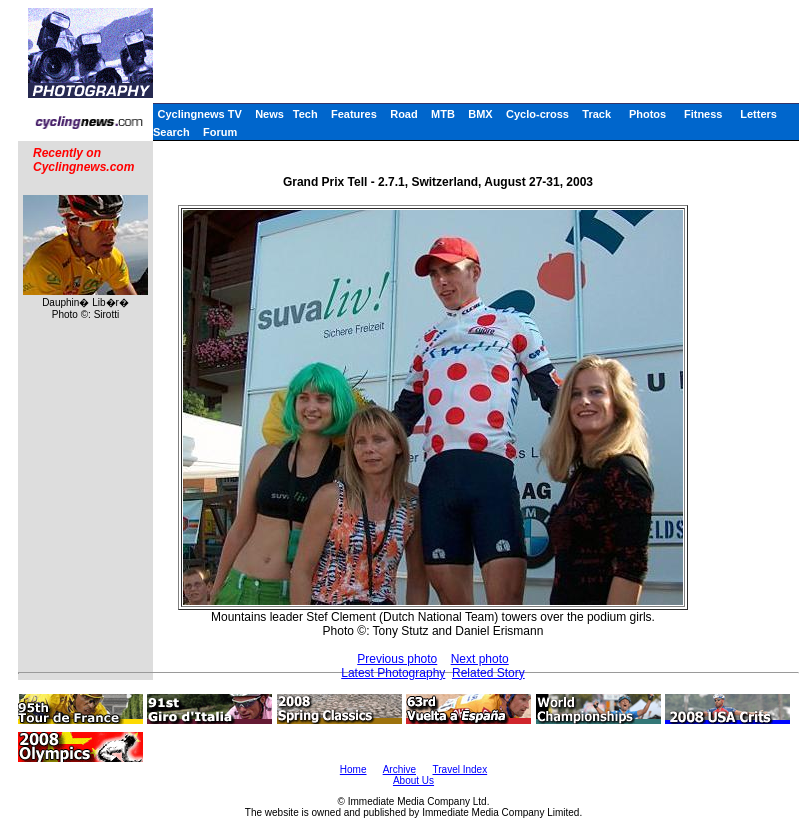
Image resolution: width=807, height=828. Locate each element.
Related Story (488, 673)
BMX (480, 114)
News (269, 114)
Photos (647, 114)
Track (596, 114)
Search (171, 132)
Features (354, 114)
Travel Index (460, 769)
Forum (220, 132)
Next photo (480, 659)
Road (404, 114)
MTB (443, 114)
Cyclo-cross (537, 114)
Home (353, 769)
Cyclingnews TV (199, 114)
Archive (399, 769)
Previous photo (397, 659)
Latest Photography (393, 673)
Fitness (703, 114)
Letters (758, 114)
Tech (305, 114)
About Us (413, 780)
